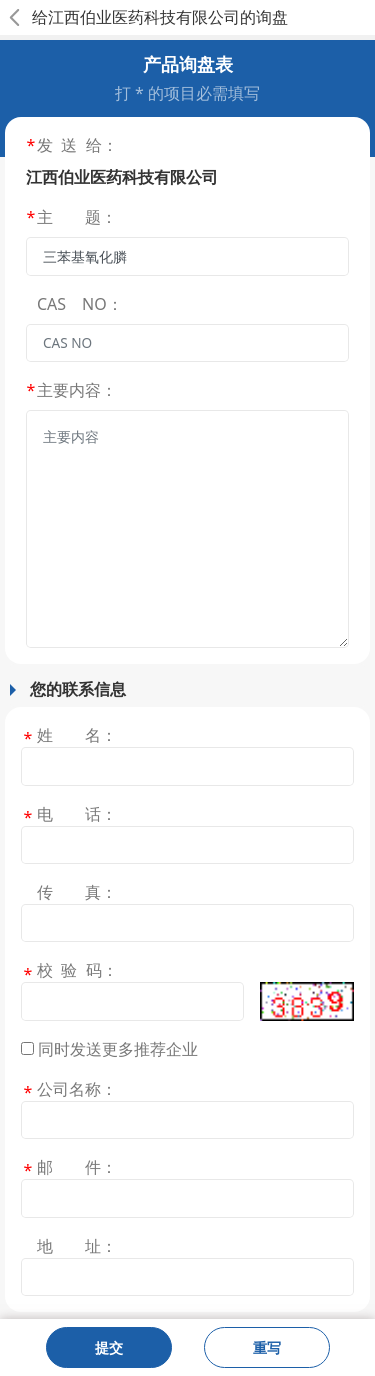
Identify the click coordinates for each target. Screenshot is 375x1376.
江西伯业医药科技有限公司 (144, 17)
